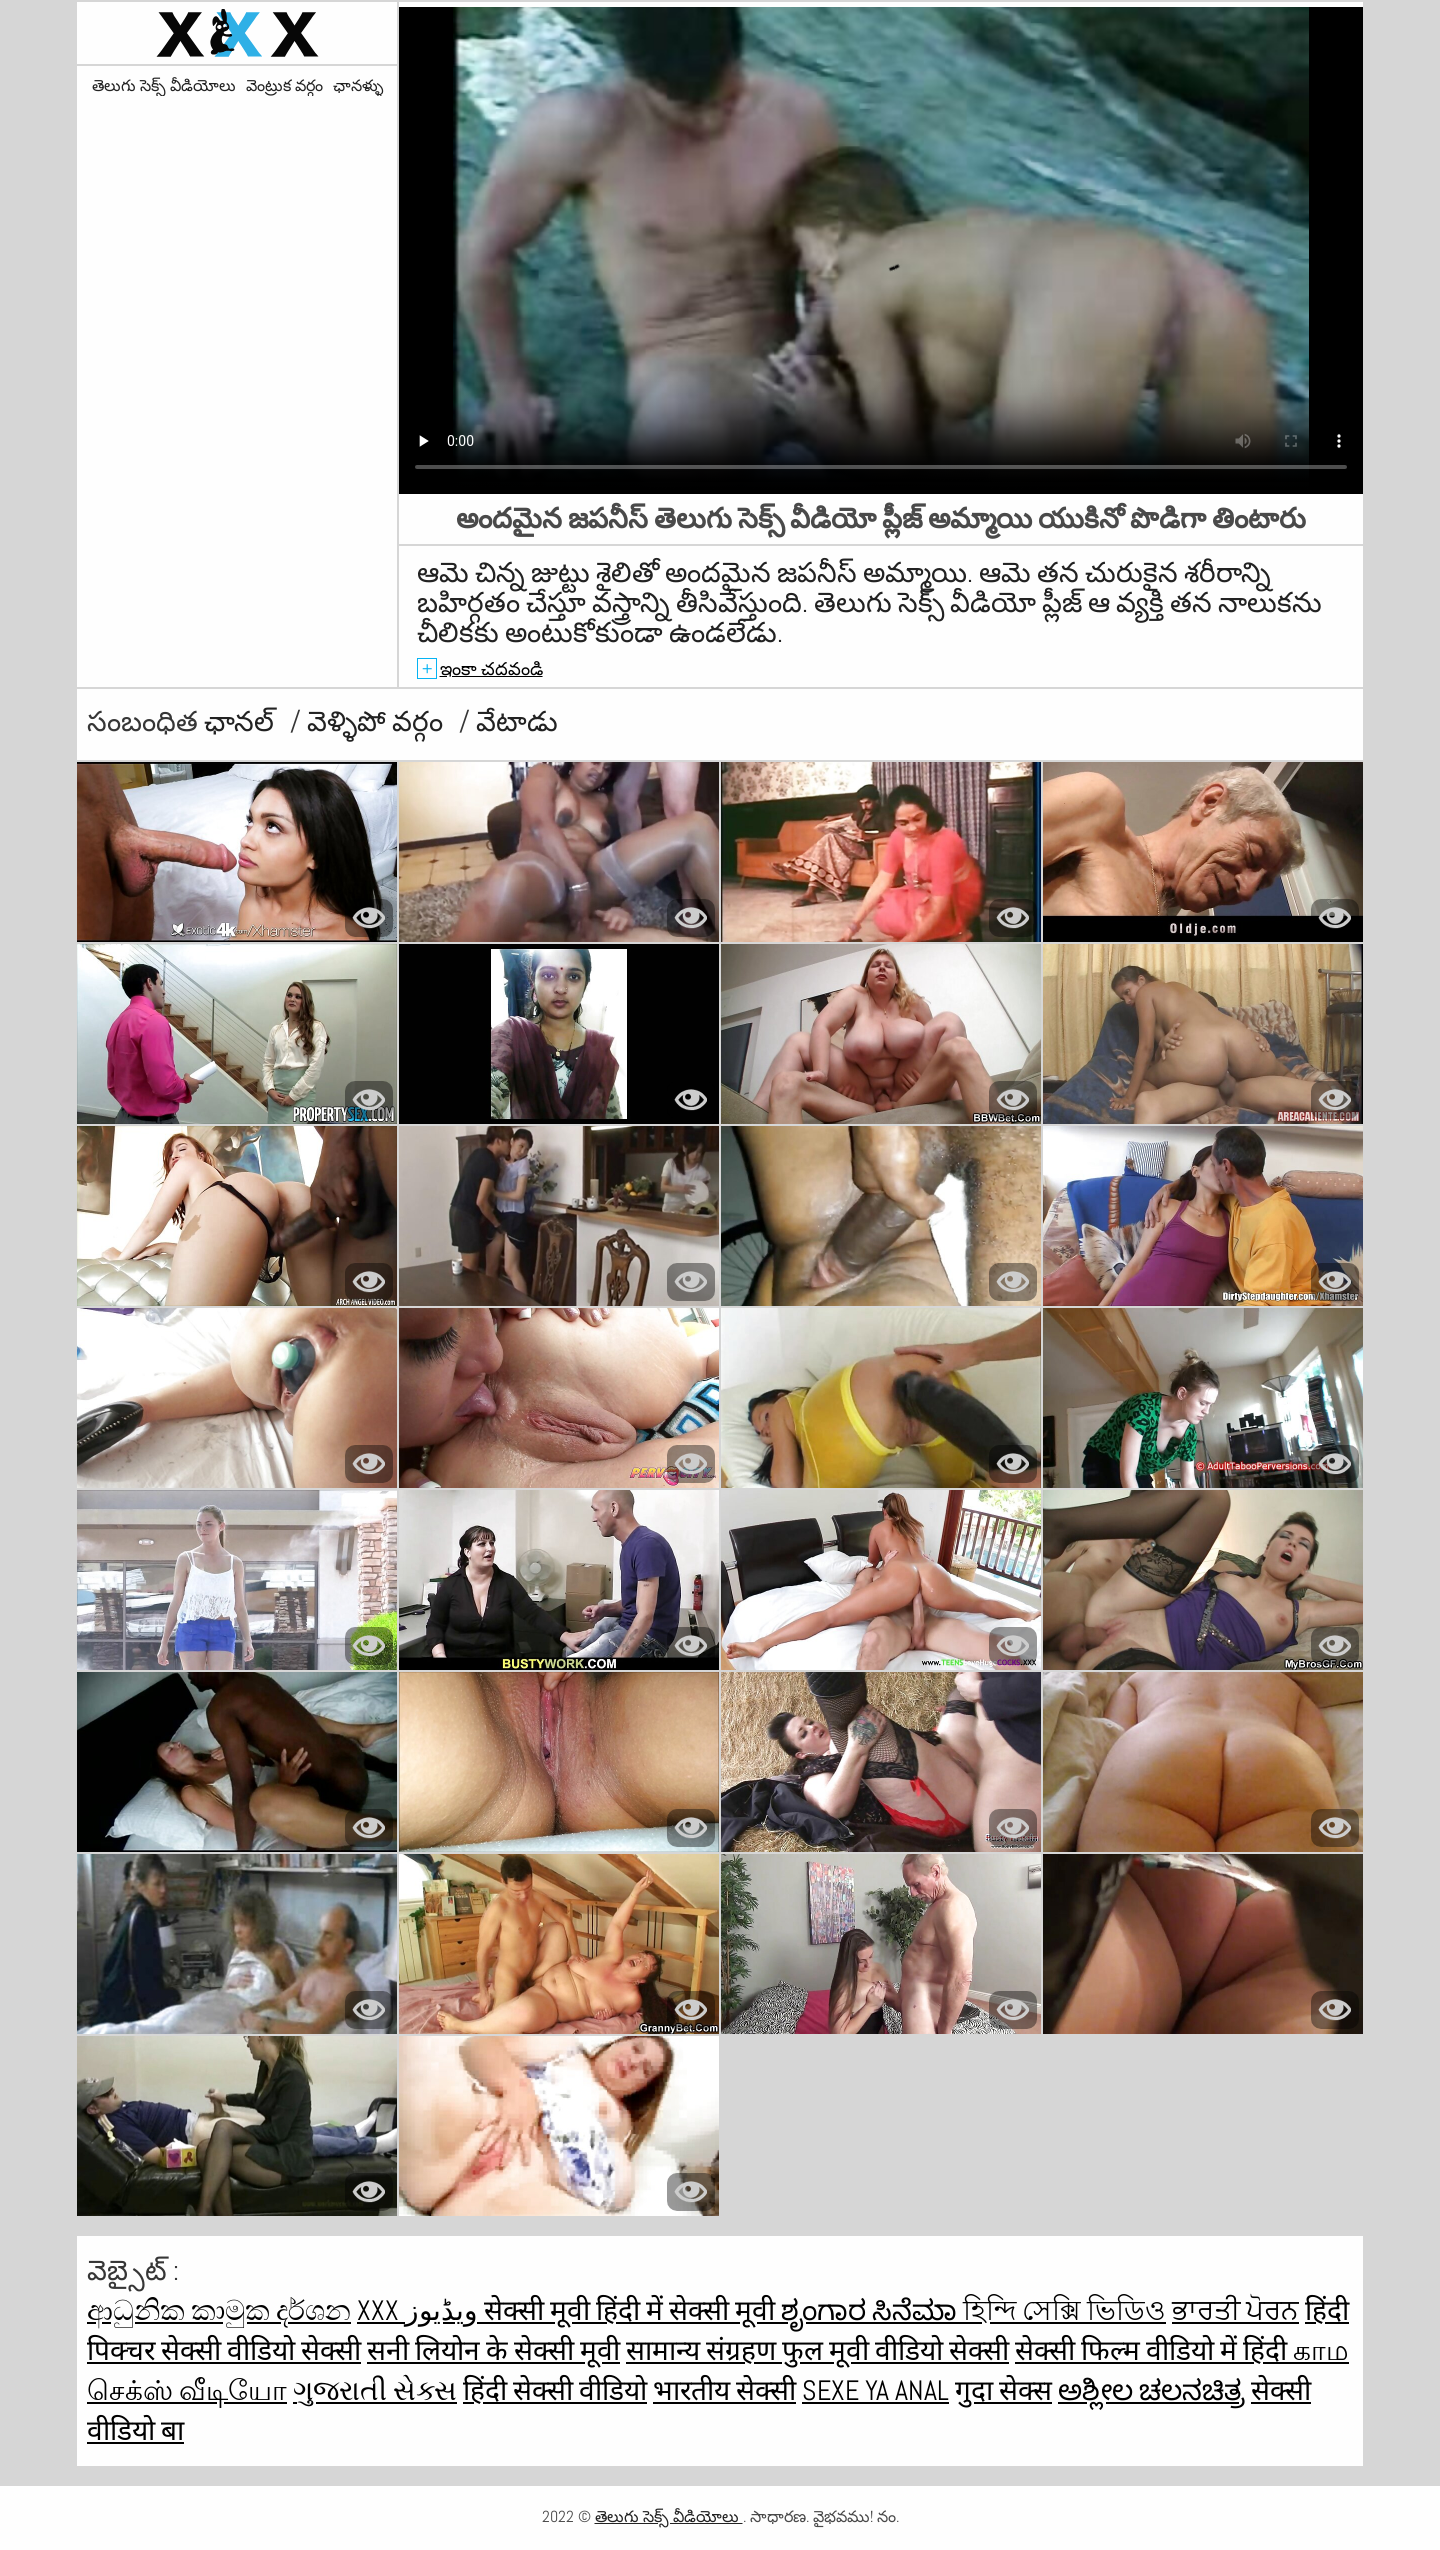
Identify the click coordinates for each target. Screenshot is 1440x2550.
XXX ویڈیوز (420, 2310)
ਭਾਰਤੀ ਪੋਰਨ (1235, 2310)
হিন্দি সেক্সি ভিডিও (1064, 2310)
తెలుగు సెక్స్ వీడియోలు (164, 86)
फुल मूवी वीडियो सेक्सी (895, 2350)
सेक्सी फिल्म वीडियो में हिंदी (1154, 2350)
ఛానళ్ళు (358, 86)
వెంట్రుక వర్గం (284, 86)
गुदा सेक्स (1003, 2390)
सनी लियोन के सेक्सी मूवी (493, 2350)
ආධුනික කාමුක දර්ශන (219, 2310)
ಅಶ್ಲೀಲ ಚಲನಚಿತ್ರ (1151, 2390)
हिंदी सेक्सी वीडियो (555, 2390)
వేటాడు (517, 721)
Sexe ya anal (875, 2390)
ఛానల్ (242, 721)
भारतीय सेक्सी (724, 2390)
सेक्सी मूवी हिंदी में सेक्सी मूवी (632, 2310)
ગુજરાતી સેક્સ (375, 2390)
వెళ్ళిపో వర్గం (378, 721)
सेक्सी (331, 2350)
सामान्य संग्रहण (704, 2350)
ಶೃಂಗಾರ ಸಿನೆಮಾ (872, 2310)
